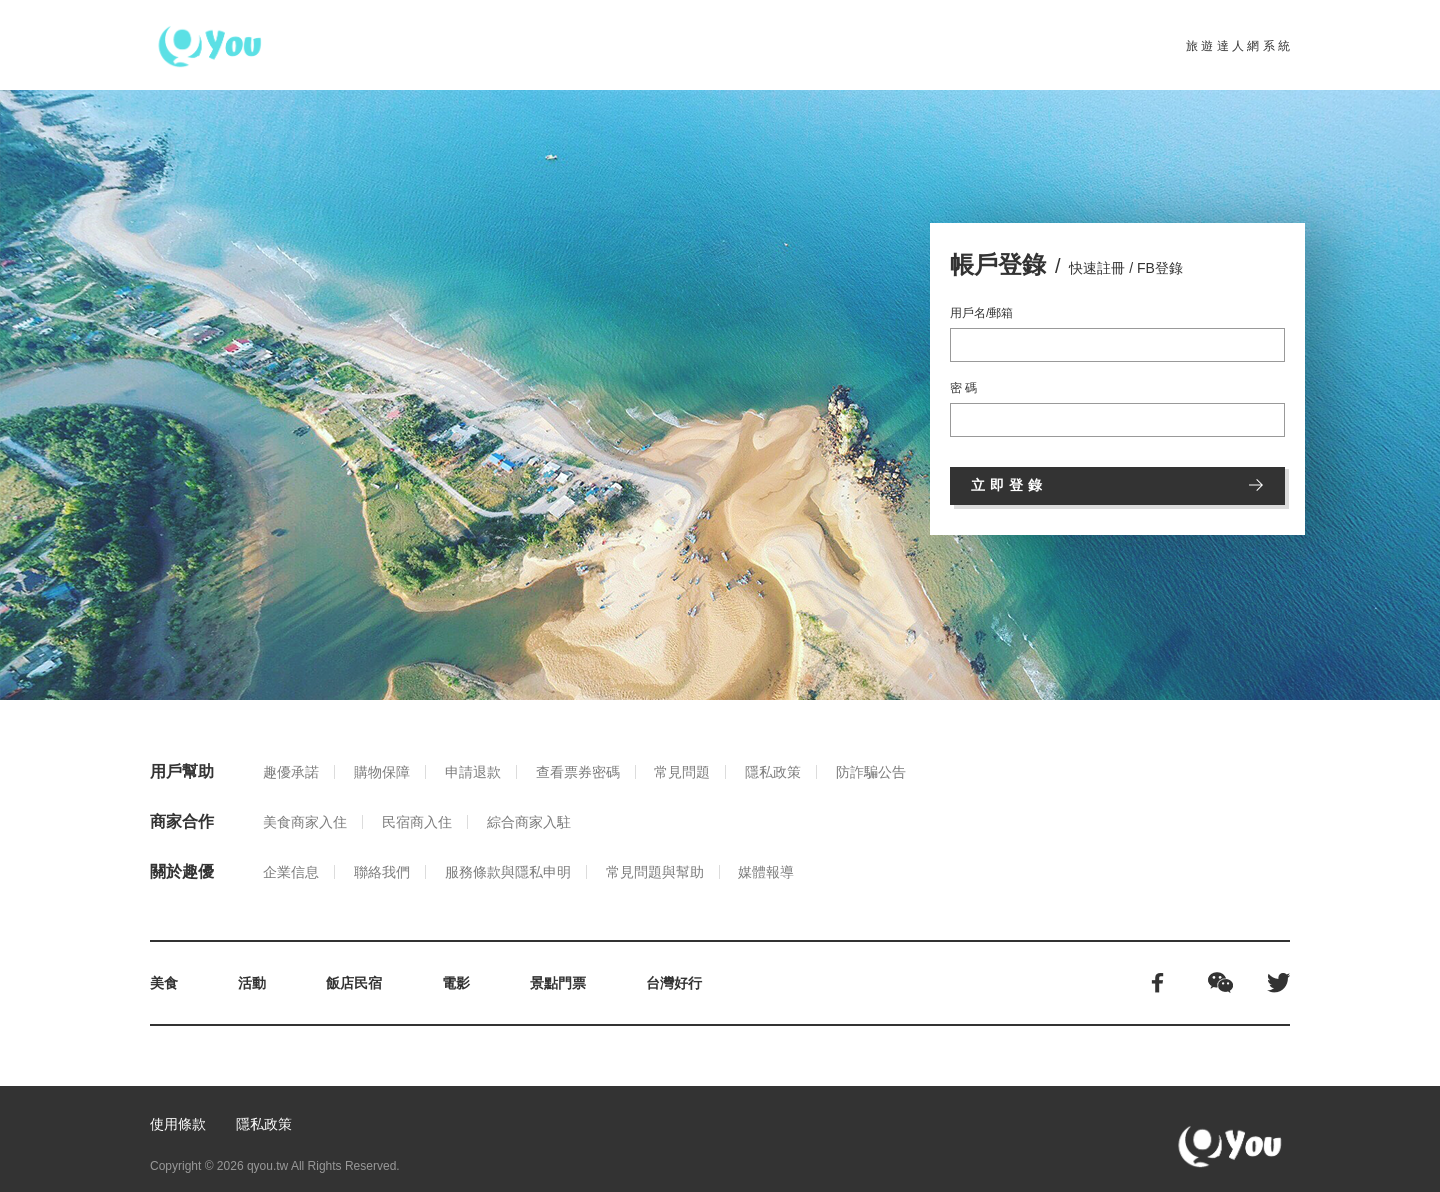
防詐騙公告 (871, 772)
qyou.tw (267, 1166)
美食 (164, 983)
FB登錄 (1160, 268)
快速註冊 (1097, 268)
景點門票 (558, 983)
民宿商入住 (417, 822)
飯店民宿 (354, 983)
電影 (456, 983)
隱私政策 (773, 772)
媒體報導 (766, 872)
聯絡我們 (382, 872)
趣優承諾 (291, 772)
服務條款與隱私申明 (508, 872)
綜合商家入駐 (529, 822)
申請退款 (473, 772)
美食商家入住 (305, 822)
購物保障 (382, 772)
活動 (252, 983)
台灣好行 (674, 983)
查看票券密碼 (578, 772)
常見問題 (682, 772)
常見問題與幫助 (655, 872)
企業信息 (291, 872)
